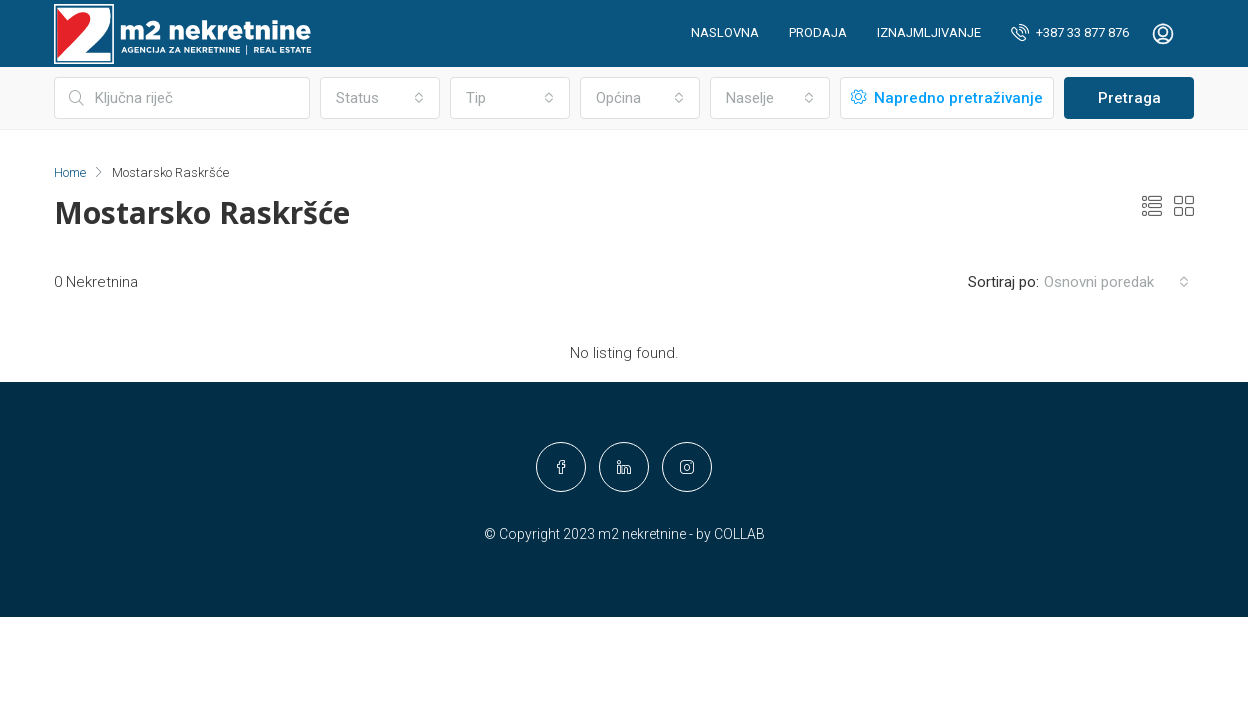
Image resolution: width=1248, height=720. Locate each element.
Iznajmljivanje (929, 32)
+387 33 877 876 (1070, 32)
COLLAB (739, 534)
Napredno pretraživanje (947, 98)
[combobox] (380, 98)
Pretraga (1129, 98)
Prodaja (818, 32)
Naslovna (725, 32)
